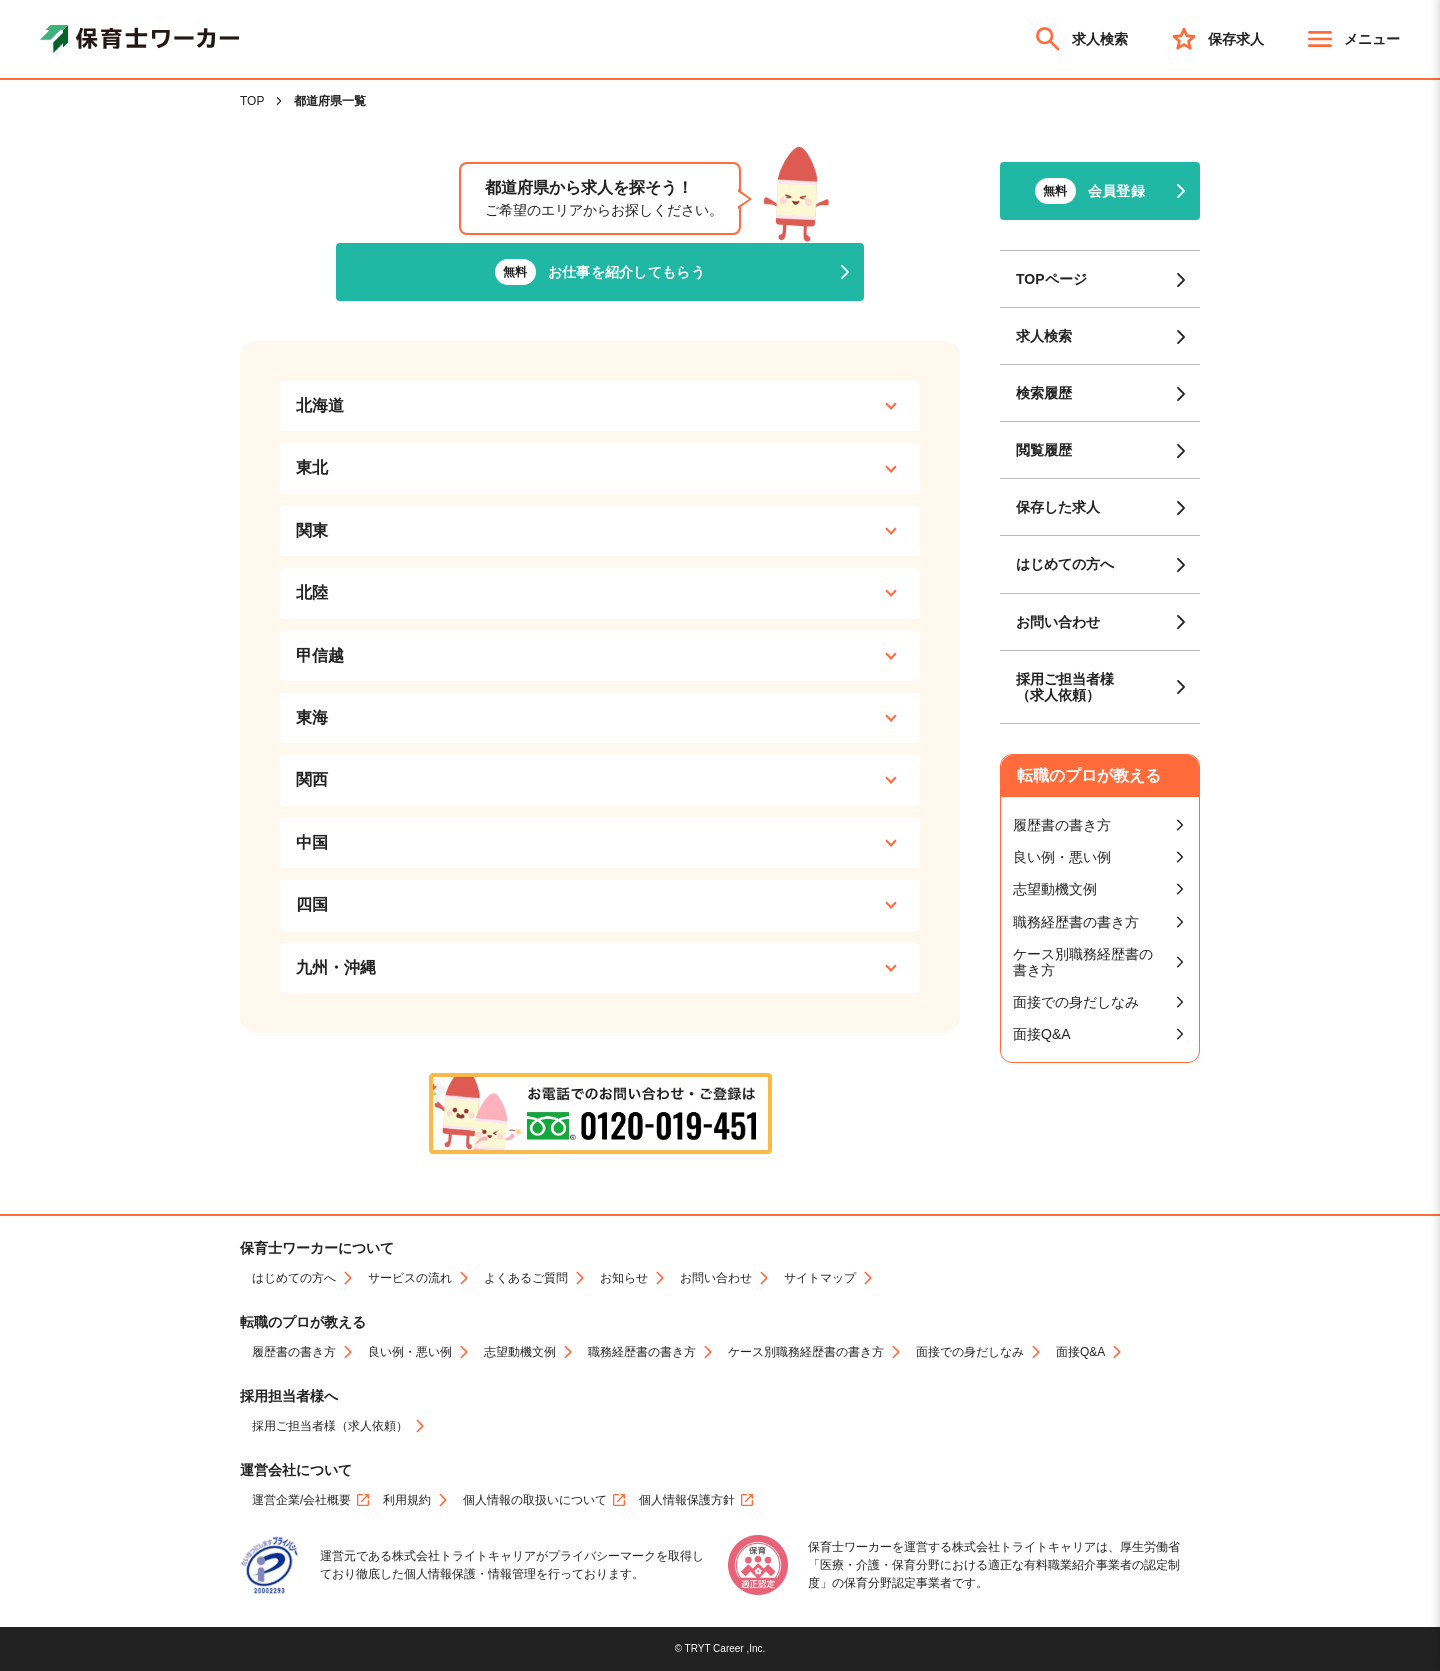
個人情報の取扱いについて (535, 1500)
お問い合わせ (1058, 622)
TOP (252, 101)
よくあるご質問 (526, 1278)
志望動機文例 (1055, 889)
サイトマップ (820, 1278)
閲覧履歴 (1044, 450)
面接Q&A (1042, 1034)
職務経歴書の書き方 (1076, 922)
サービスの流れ (410, 1278)
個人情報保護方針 (687, 1500)
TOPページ (1051, 279)
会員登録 (1090, 191)
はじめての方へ (1065, 564)
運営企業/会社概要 (301, 1500)
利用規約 (407, 1500)
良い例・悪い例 (1062, 857)
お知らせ (624, 1278)
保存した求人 (1058, 507)
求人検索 (1080, 39)
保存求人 (1216, 39)
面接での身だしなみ (1076, 1002)
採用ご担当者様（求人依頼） (1065, 687)
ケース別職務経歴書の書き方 (1083, 962)
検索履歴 (1044, 393)
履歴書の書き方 (1062, 825)
